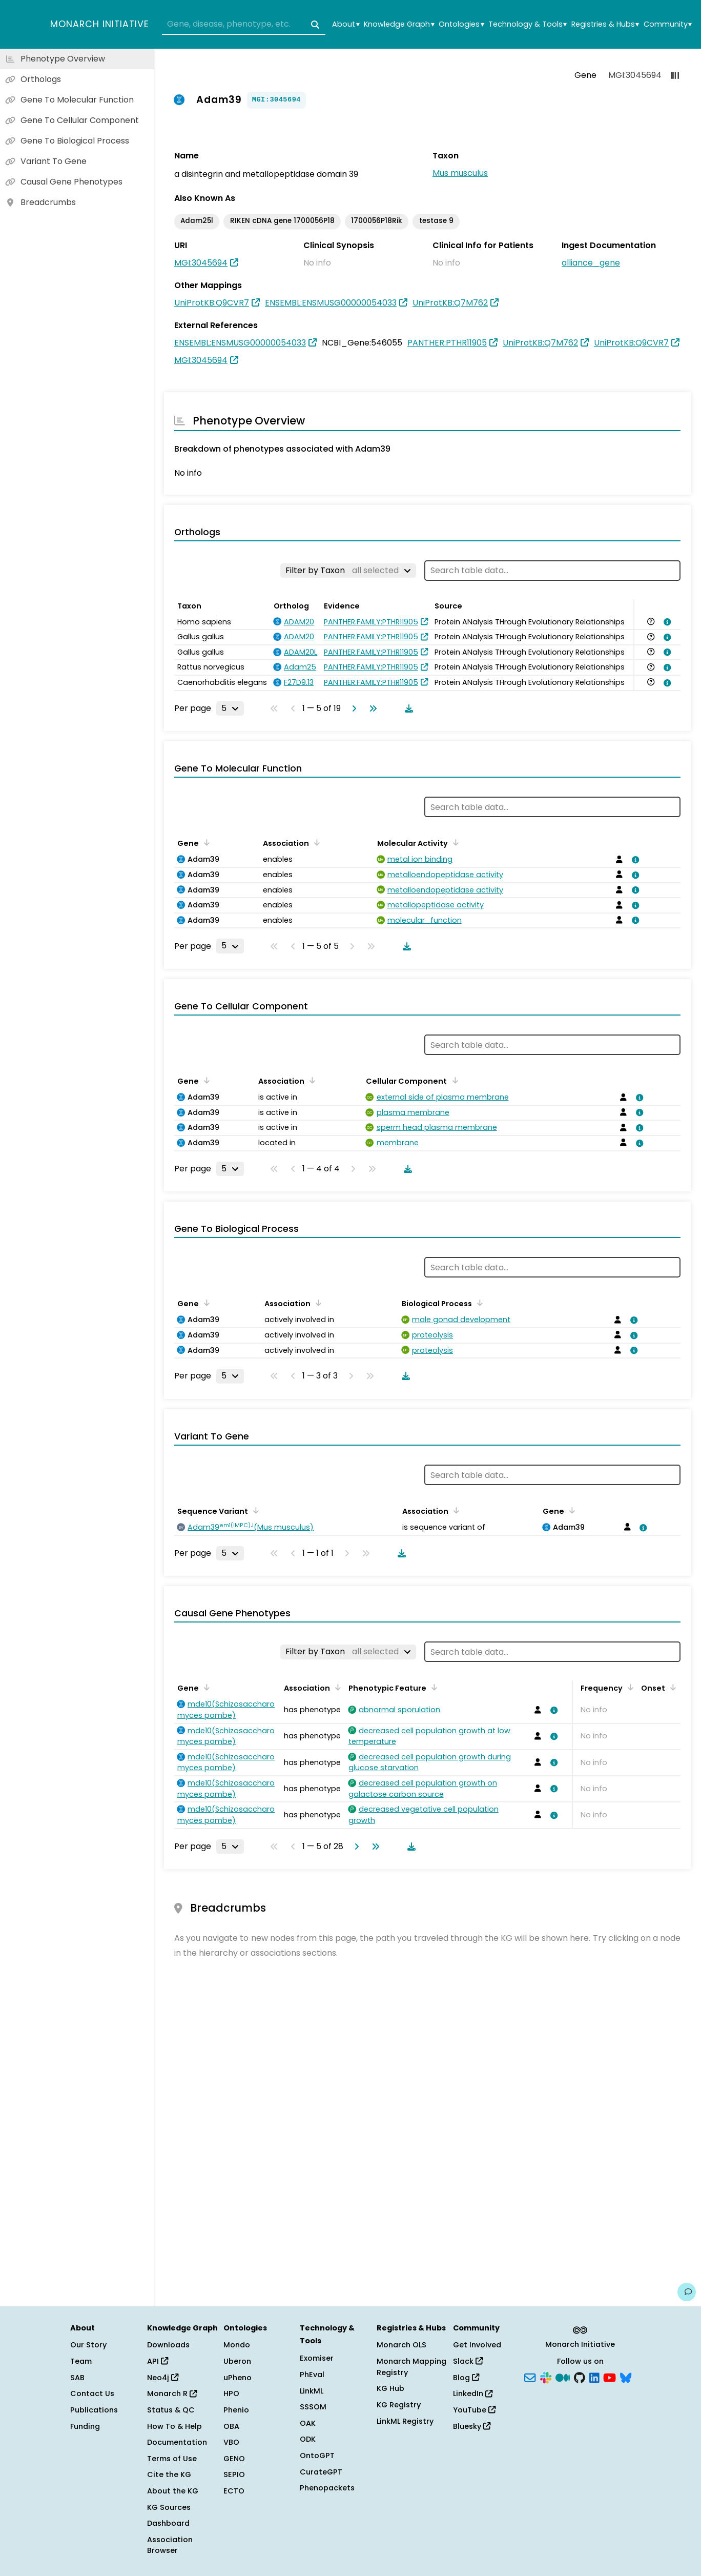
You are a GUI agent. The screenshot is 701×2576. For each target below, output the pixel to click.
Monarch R (172, 2393)
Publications (94, 2410)
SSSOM (313, 2407)
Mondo (236, 2345)
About (345, 24)
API (157, 2361)
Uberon (237, 2361)
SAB (77, 2377)
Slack (468, 2361)
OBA (231, 2426)
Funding (85, 2426)
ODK (308, 2439)
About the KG (172, 2491)
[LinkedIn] (594, 2376)
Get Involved (477, 2345)
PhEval (312, 2374)
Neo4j (162, 2377)
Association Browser (170, 2545)
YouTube (474, 2410)
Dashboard (168, 2523)
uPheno (237, 2377)
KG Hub (390, 2388)
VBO (231, 2442)
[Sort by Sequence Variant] (254, 1510)
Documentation (177, 2442)
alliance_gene (591, 263)
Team (81, 2361)
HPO (231, 2393)
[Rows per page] (230, 708)
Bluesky (471, 2426)
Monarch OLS (401, 2345)
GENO (234, 2458)
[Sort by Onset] (671, 1687)
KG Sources (169, 2507)
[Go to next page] (352, 708)
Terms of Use (172, 2458)
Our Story (88, 2345)
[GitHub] (579, 2376)
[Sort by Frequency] (629, 1687)
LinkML (311, 2391)
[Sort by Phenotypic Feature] (432, 1687)
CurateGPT (321, 2472)
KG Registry (399, 2405)
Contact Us (92, 2393)
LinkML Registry (405, 2421)
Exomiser (317, 2358)
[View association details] (665, 622)
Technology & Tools (527, 24)
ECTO (233, 2491)
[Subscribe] (529, 2376)
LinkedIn (472, 2393)
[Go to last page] (371, 708)
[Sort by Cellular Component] (453, 1080)
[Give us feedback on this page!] (686, 2292)
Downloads (168, 2345)
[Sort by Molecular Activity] (454, 842)
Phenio (236, 2410)
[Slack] (545, 2376)
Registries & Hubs (605, 24)
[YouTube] (609, 2376)
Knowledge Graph (399, 24)
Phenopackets (327, 2488)
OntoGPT (317, 2455)
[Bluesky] (625, 2376)
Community (668, 24)
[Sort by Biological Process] (478, 1302)
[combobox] (243, 24)
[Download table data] (407, 708)
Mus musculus (460, 173)
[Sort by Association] (315, 842)
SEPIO (234, 2474)
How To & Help (174, 2426)
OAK (308, 2423)
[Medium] (562, 2376)
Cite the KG (169, 2474)
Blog (466, 2377)
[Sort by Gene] (205, 842)
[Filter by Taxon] (348, 570)
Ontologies (461, 24)
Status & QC (171, 2410)
